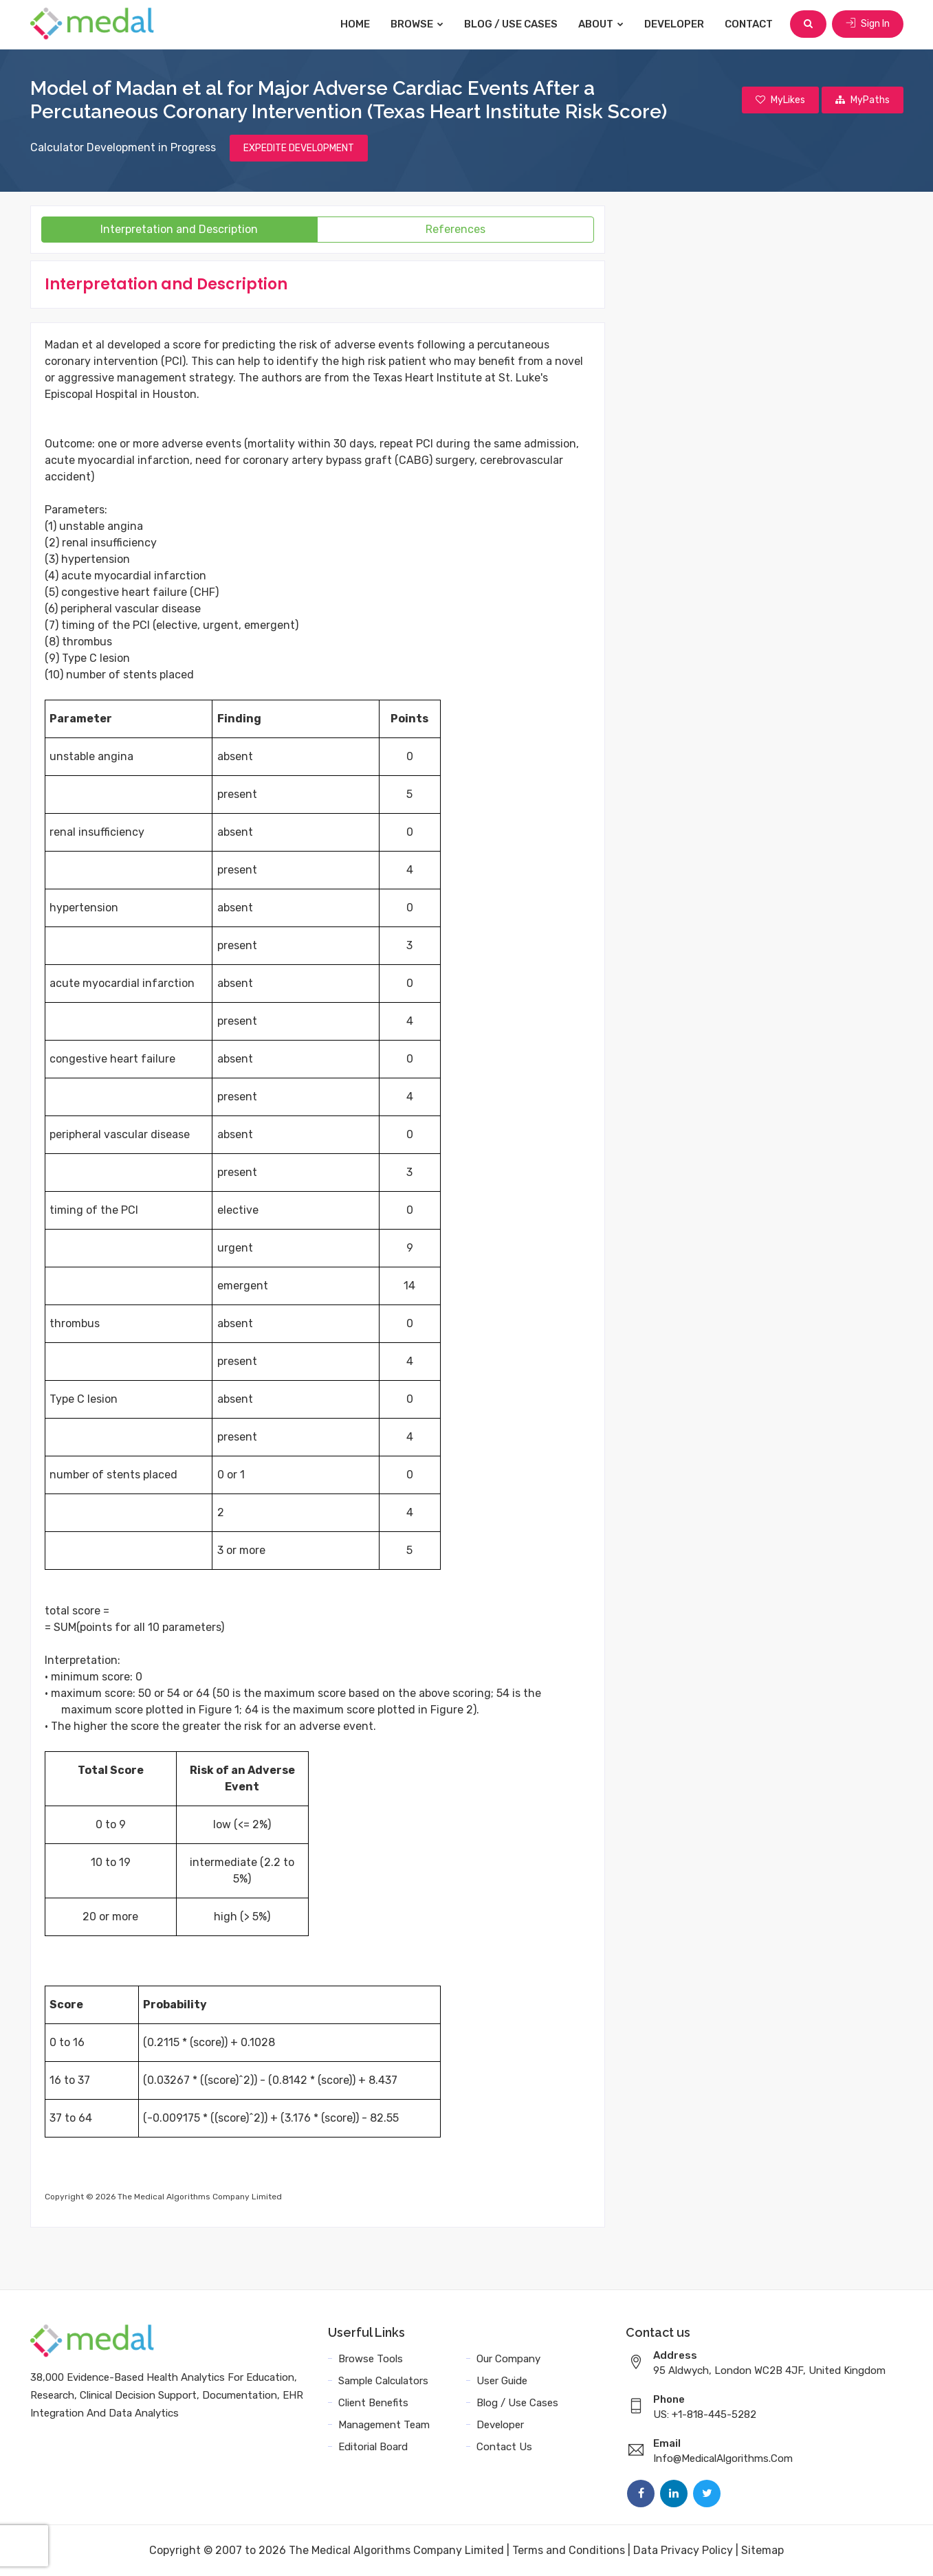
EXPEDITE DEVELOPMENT (298, 148)
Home (355, 24)
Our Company (508, 2359)
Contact (749, 24)
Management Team (384, 2425)
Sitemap (762, 2550)
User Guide (501, 2381)
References (455, 229)
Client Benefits (373, 2403)
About (601, 24)
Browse (417, 24)
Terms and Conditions (568, 2550)
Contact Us (504, 2447)
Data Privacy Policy (683, 2550)
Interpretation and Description (179, 229)
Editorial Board (373, 2447)
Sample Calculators (383, 2381)
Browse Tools (370, 2359)
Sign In (868, 24)
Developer (674, 24)
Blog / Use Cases (511, 24)
